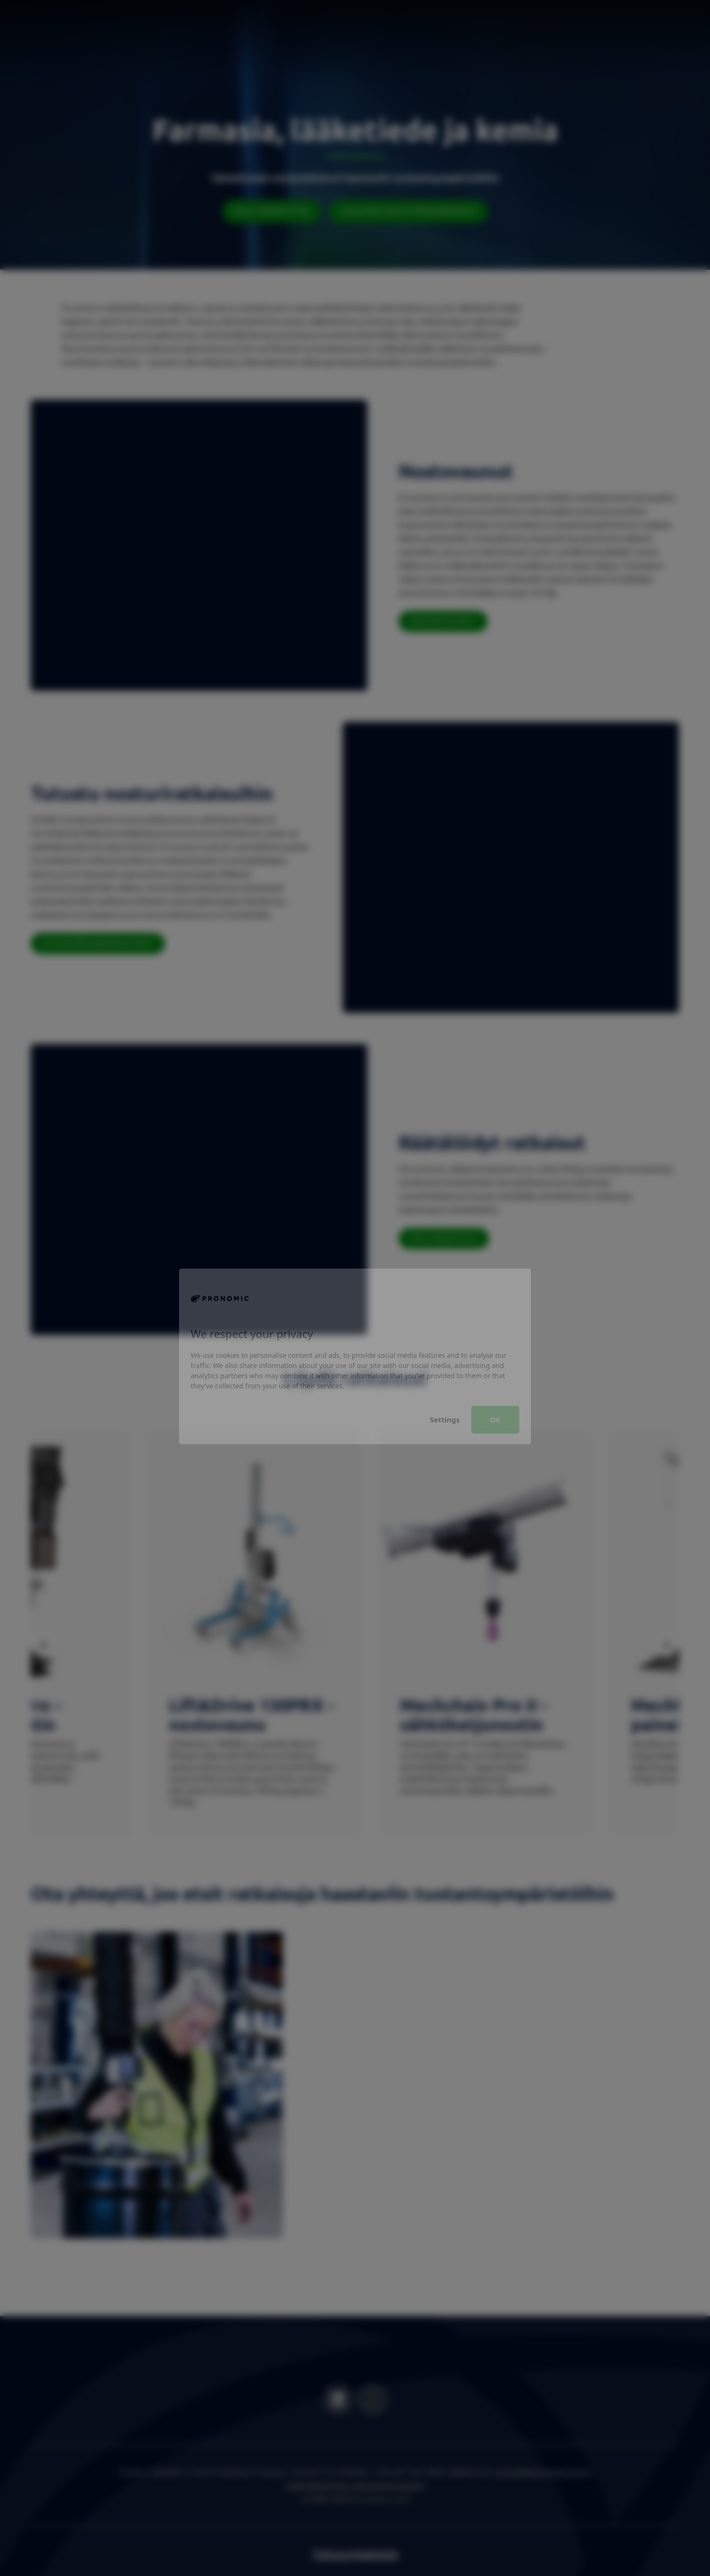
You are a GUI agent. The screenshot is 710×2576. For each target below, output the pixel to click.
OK (495, 1351)
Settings (445, 1351)
